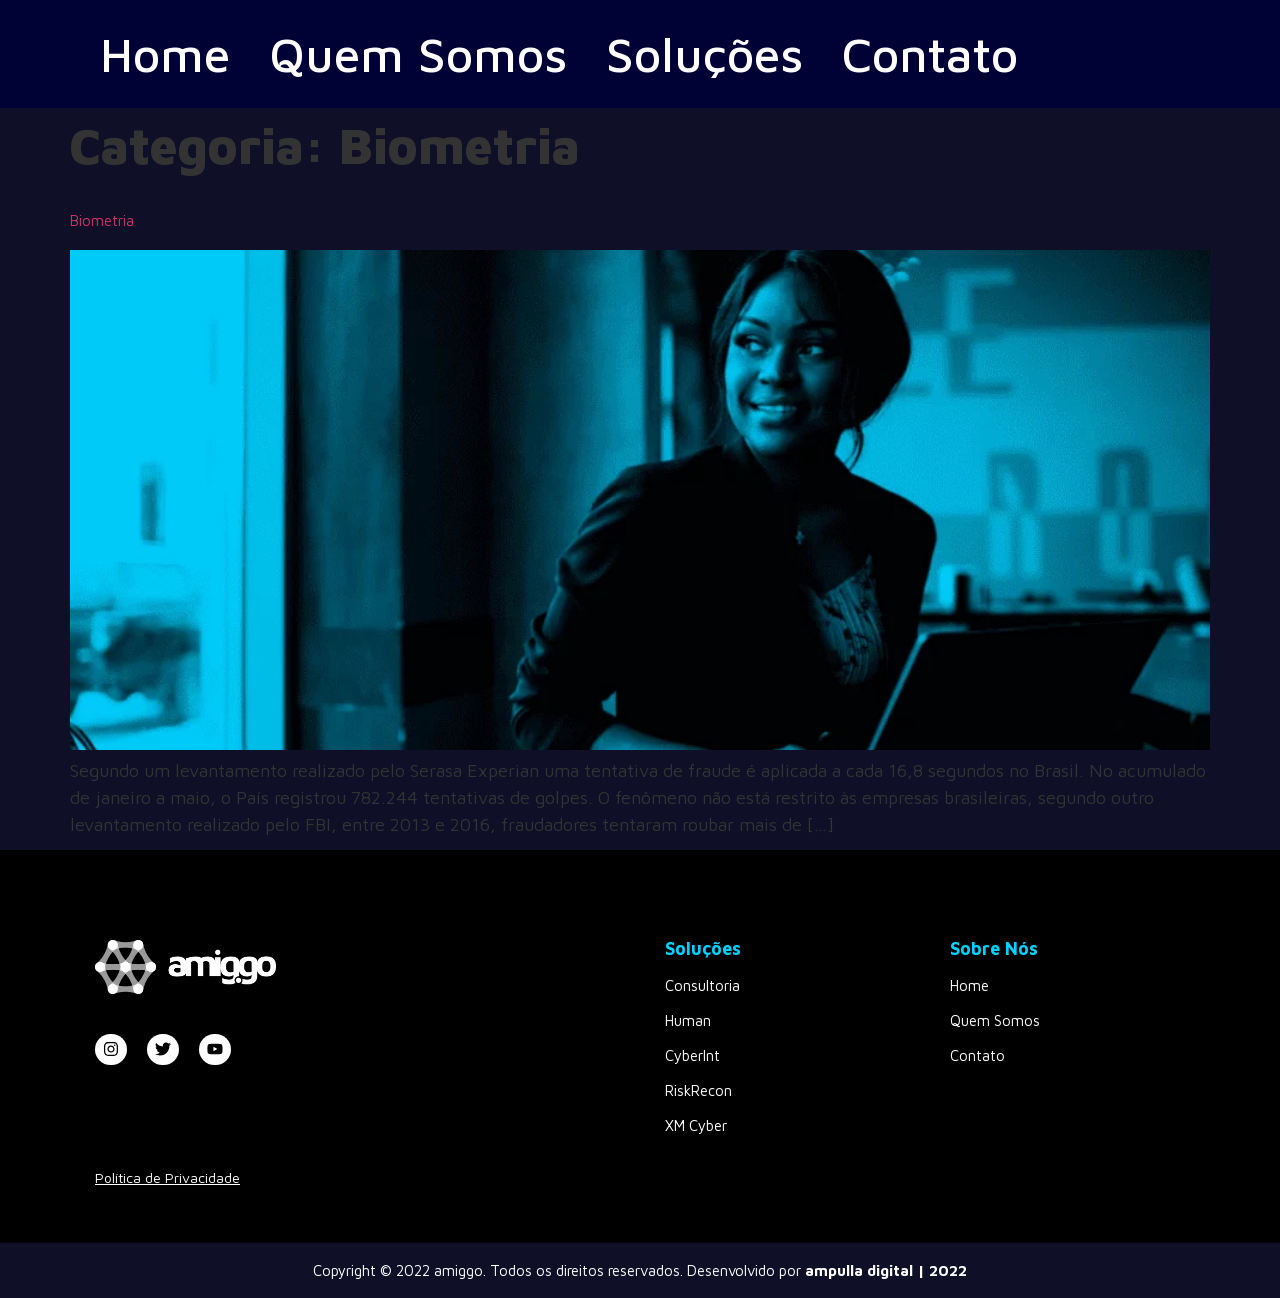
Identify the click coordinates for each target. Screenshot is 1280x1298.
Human (688, 1020)
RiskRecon (698, 1090)
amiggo (458, 1270)
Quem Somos (426, 53)
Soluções (719, 53)
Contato (951, 53)
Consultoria (702, 985)
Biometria (102, 220)
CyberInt (692, 1055)
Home (167, 53)
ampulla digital (859, 1270)
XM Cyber (696, 1125)
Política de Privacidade (167, 1177)
